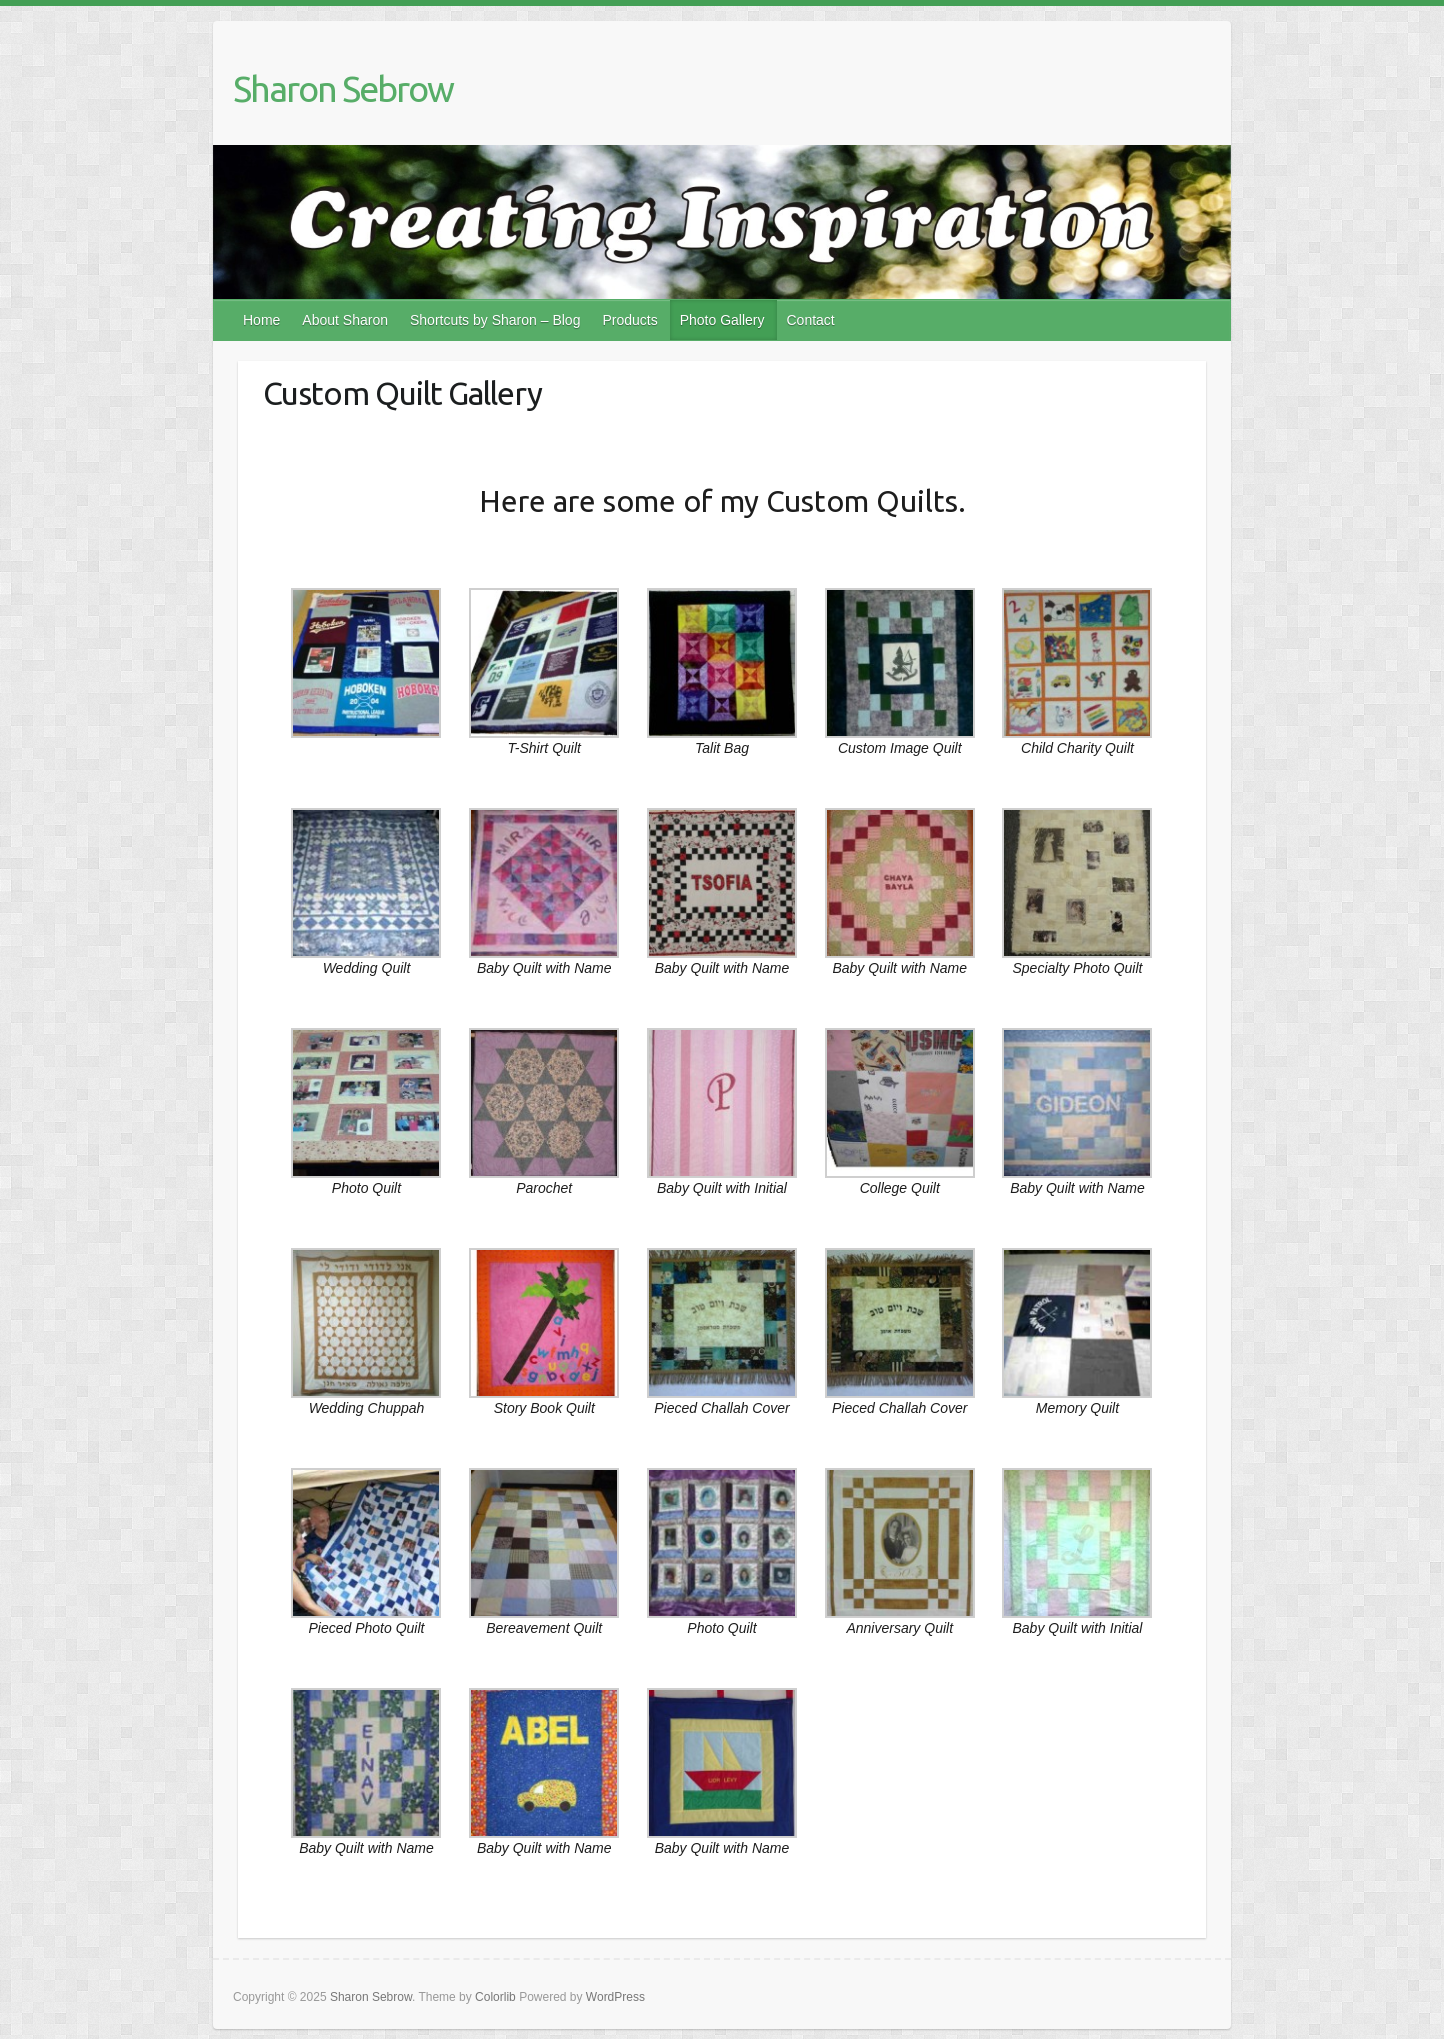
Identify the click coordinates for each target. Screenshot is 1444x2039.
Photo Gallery (722, 320)
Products (629, 320)
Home (261, 320)
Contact (811, 320)
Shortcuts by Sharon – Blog (495, 320)
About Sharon (345, 320)
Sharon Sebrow (343, 88)
